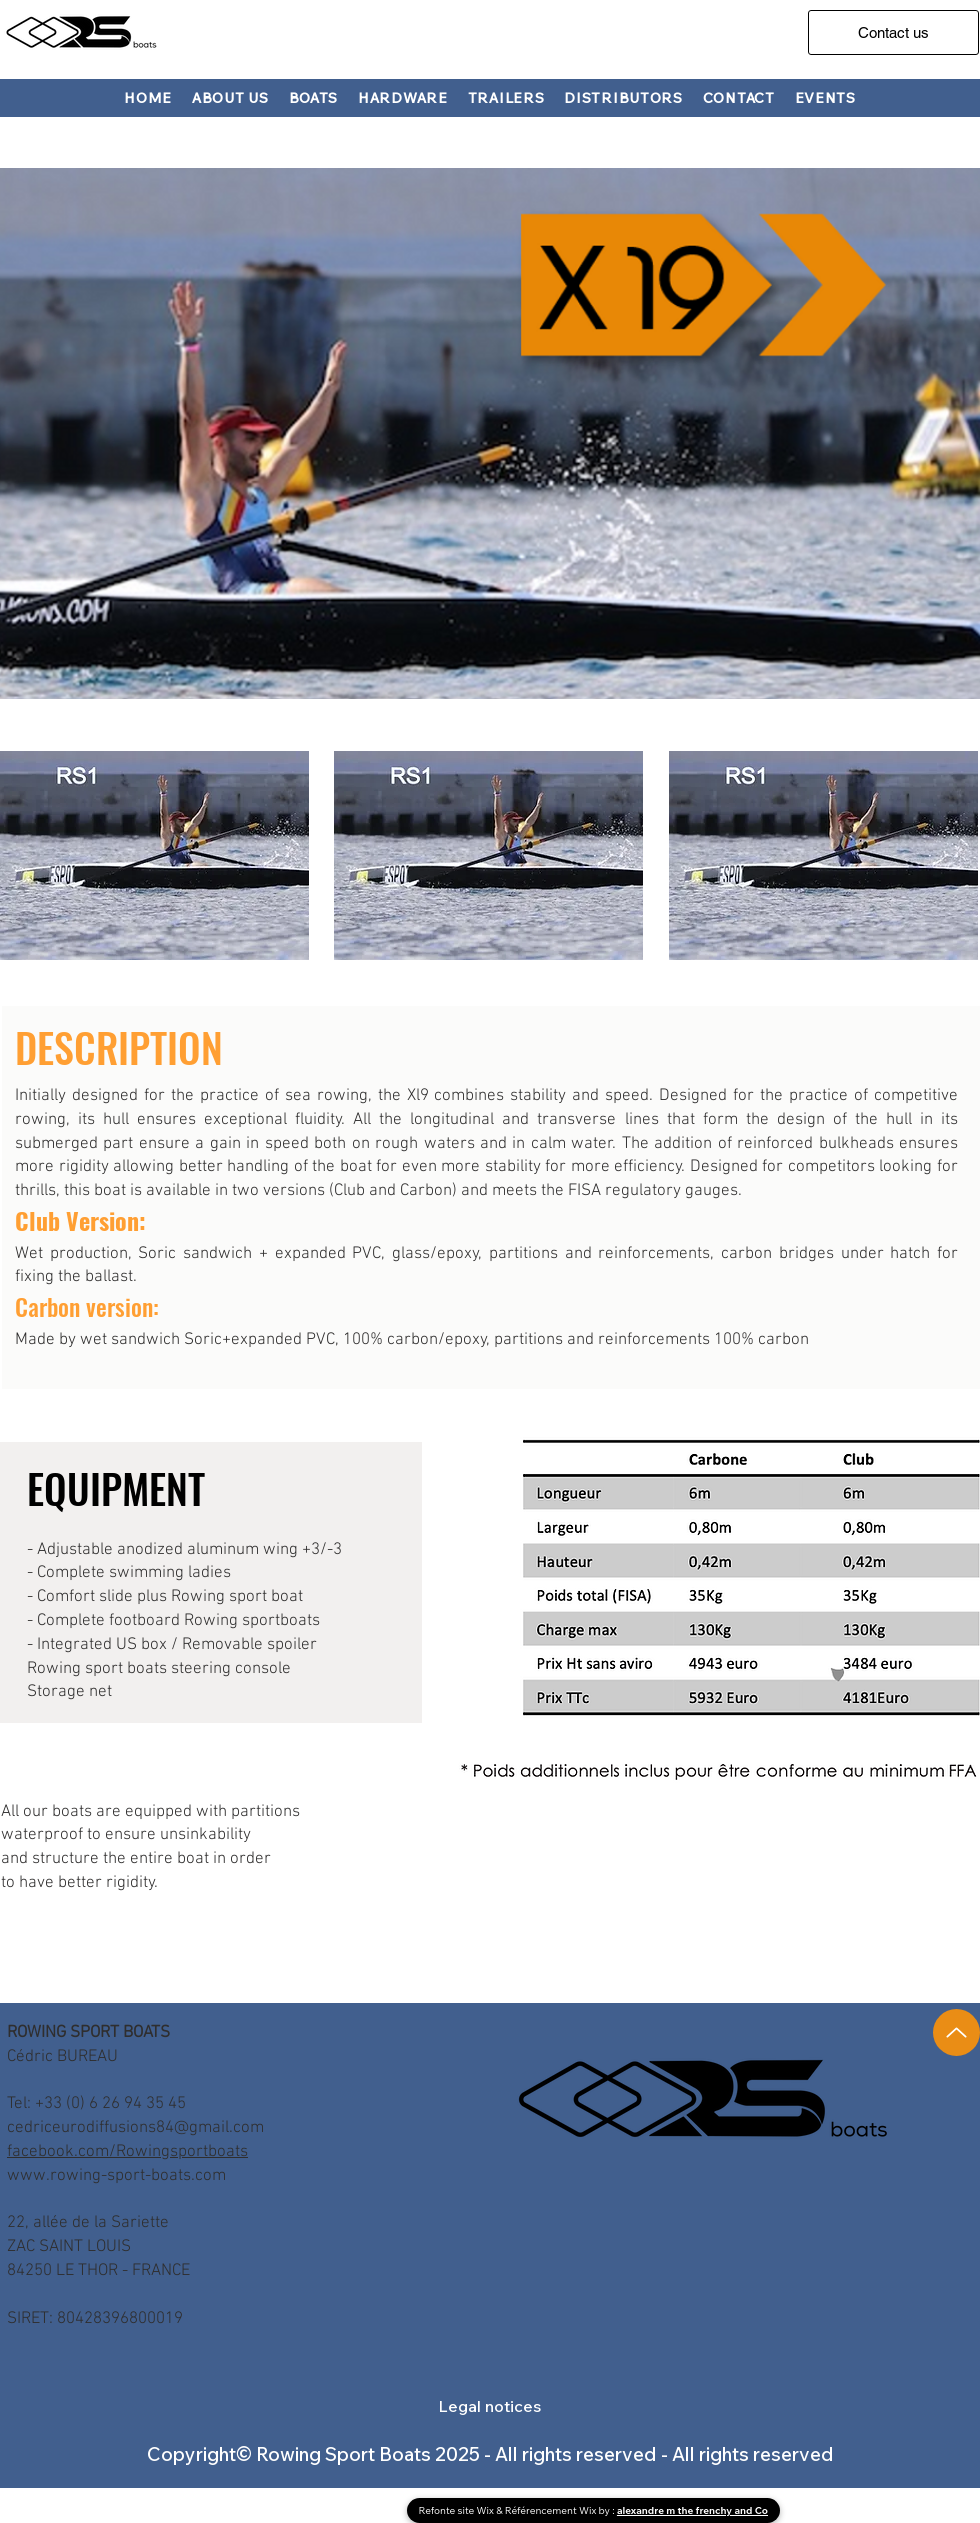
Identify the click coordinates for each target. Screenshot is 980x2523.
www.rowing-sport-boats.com (116, 2176)
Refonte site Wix (458, 2510)
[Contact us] (893, 32)
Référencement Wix (552, 2510)
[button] (314, 98)
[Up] (956, 2032)
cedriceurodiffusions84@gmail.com (135, 2128)
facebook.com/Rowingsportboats (127, 2152)
